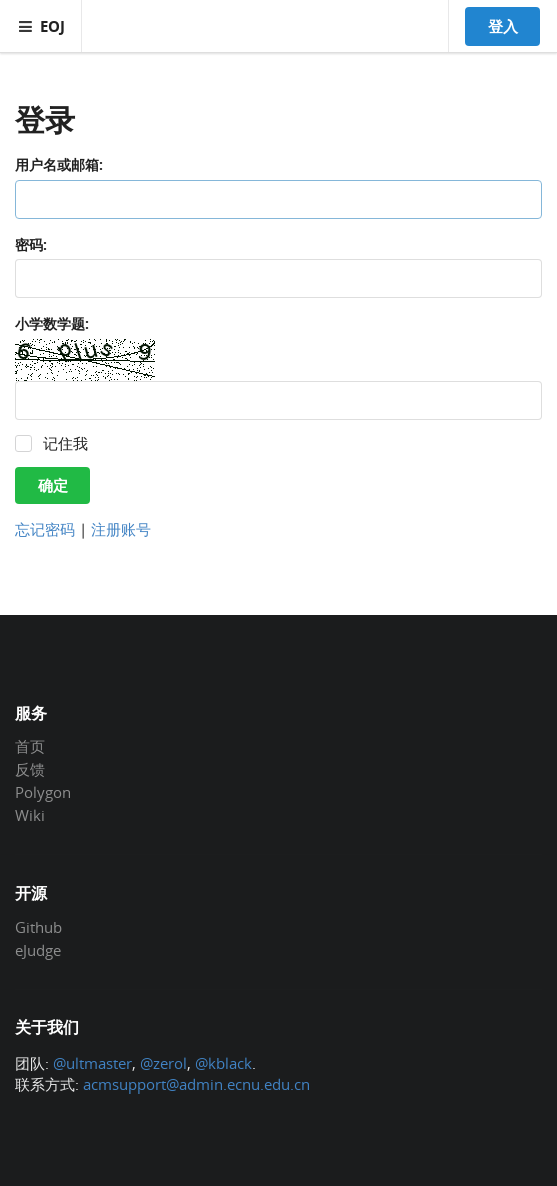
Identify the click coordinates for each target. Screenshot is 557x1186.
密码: (31, 244)
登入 (503, 26)
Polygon (43, 792)
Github (38, 928)
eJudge (38, 949)
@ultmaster (92, 1063)
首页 (30, 747)
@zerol (163, 1063)
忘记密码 (45, 529)
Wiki (30, 814)
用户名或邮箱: (59, 164)
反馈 (30, 769)
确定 (53, 485)
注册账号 (121, 529)
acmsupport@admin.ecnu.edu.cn (196, 1084)
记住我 (65, 443)
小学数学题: (52, 323)
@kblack (223, 1063)
